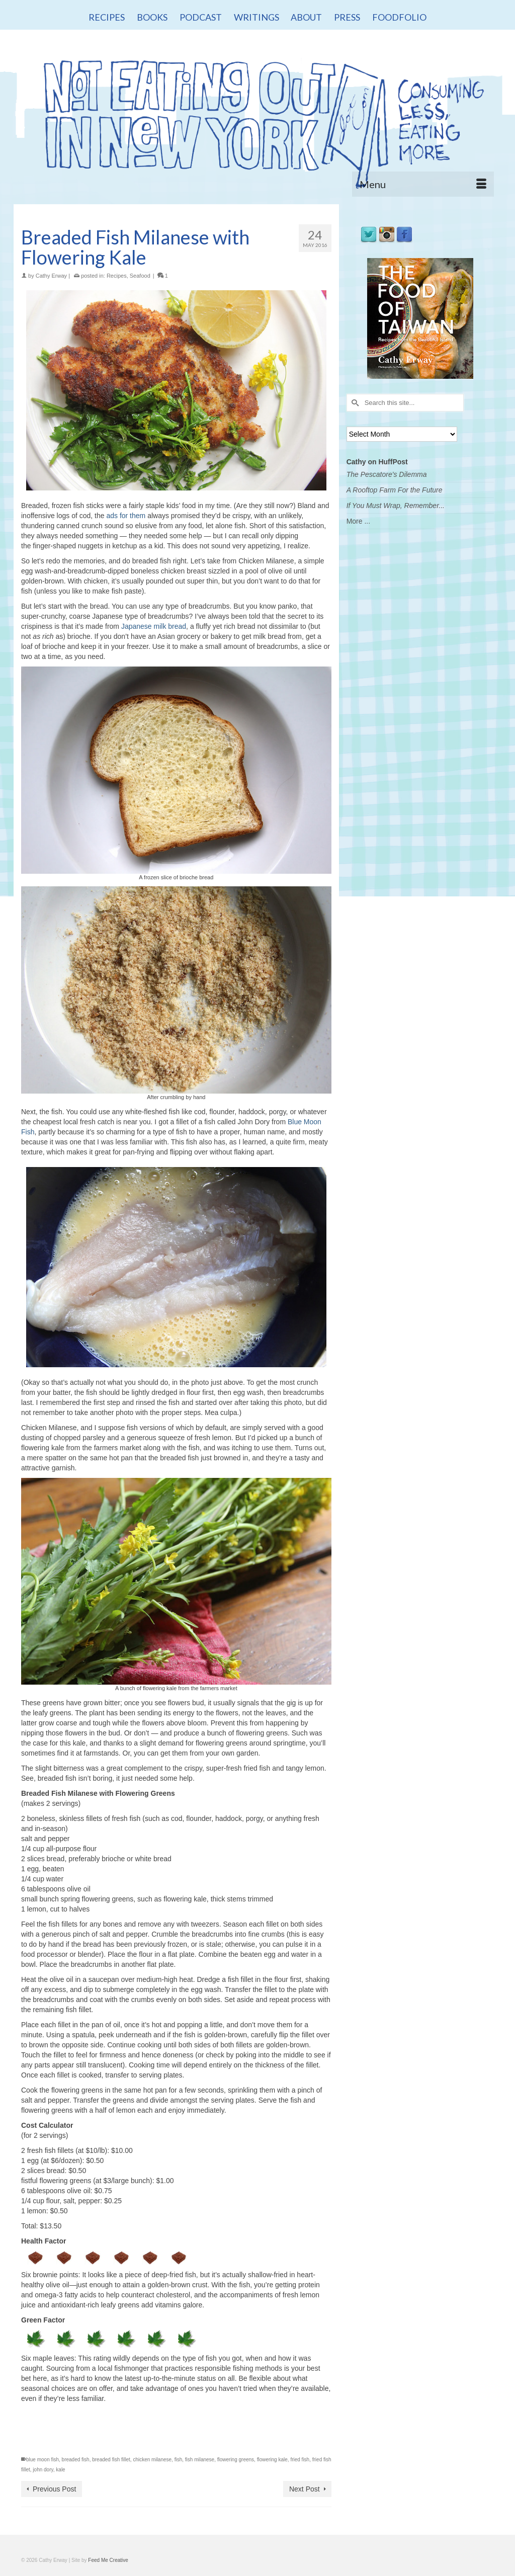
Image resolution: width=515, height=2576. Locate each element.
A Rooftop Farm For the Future (395, 490)
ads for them (125, 516)
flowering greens (235, 2459)
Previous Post (54, 2489)
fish (179, 2459)
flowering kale (272, 2459)
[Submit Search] (354, 402)
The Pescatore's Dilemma (387, 474)
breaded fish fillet (111, 2459)
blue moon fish (42, 2459)
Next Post (304, 2489)
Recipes (117, 276)
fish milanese (199, 2459)
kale (60, 2469)
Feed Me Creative (108, 2560)
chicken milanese (152, 2459)
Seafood (140, 276)
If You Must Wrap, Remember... (396, 506)
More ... (358, 521)
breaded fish (76, 2459)
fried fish (299, 2459)
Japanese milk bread (153, 626)
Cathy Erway (51, 276)
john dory (43, 2469)
